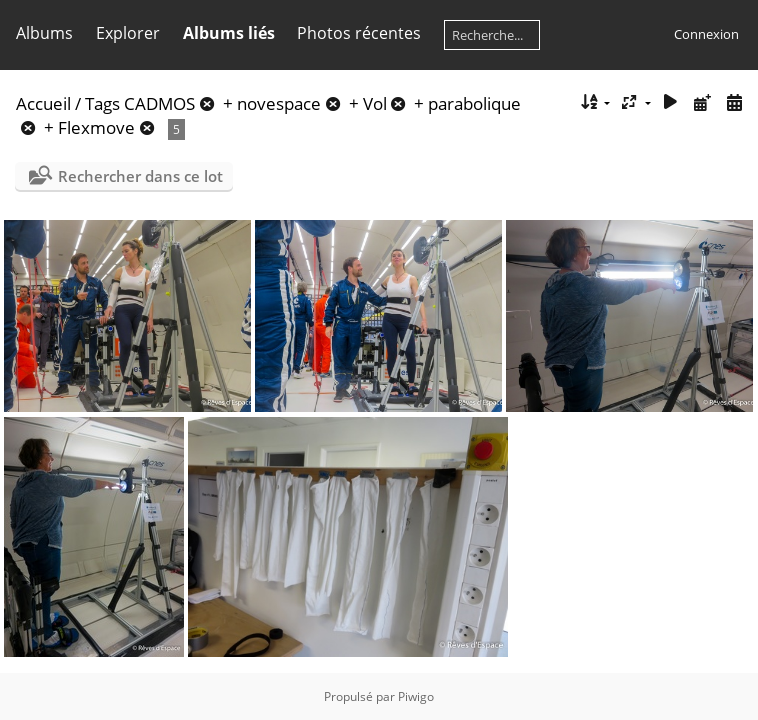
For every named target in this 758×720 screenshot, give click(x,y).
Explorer (128, 33)
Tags (102, 103)
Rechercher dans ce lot (140, 176)
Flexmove (96, 127)
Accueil (43, 103)
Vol (375, 103)
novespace (279, 103)
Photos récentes (359, 33)
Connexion (706, 34)
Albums (44, 33)
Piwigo (416, 696)
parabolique (474, 103)
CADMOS (159, 103)
